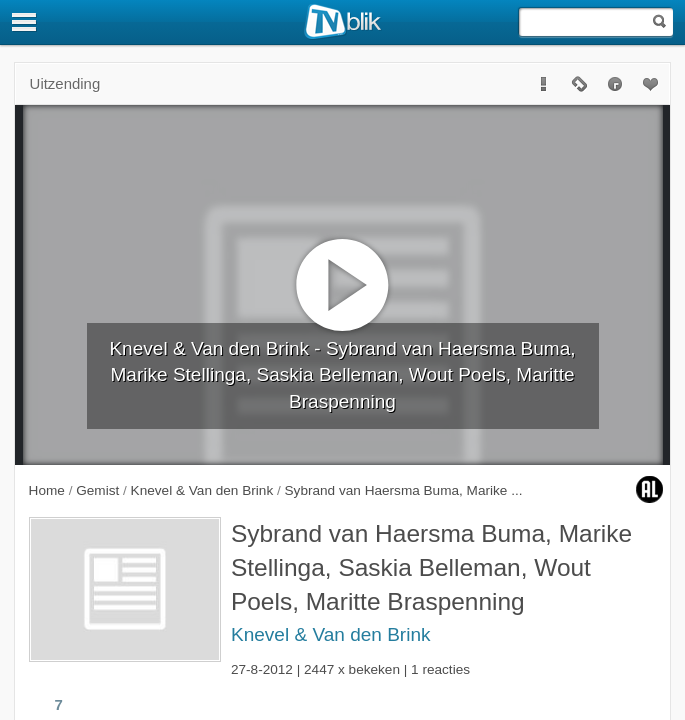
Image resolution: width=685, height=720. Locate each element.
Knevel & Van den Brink (331, 634)
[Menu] (25, 22)
